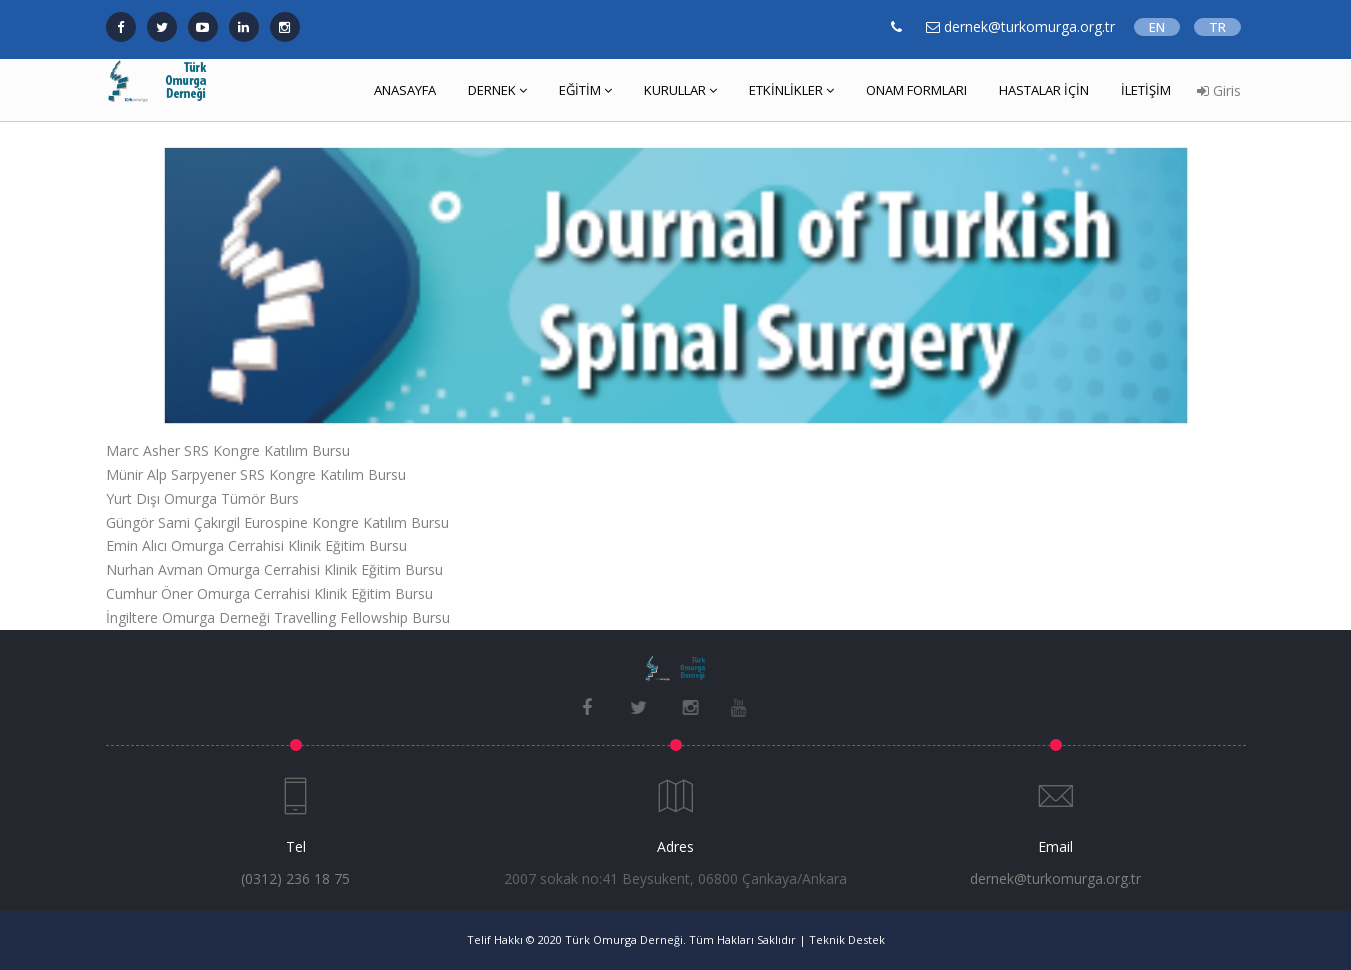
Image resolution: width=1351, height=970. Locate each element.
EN (1157, 27)
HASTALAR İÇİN (1044, 90)
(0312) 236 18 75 (295, 878)
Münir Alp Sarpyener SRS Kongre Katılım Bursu (256, 474)
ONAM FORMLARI (916, 90)
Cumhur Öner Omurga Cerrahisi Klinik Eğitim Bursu (269, 593)
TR (1217, 27)
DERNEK (497, 90)
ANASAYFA (405, 90)
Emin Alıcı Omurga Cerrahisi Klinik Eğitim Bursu (256, 545)
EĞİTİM (585, 90)
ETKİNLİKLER (791, 90)
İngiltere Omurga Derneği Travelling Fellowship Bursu (278, 617)
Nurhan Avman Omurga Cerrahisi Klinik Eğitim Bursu (274, 569)
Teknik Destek (847, 939)
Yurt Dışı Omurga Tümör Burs (202, 498)
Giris (1219, 90)
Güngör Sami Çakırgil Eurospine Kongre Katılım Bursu (277, 522)
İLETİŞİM (1146, 90)
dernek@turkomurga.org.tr (1055, 878)
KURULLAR (680, 90)
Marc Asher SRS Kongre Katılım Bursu (228, 450)
